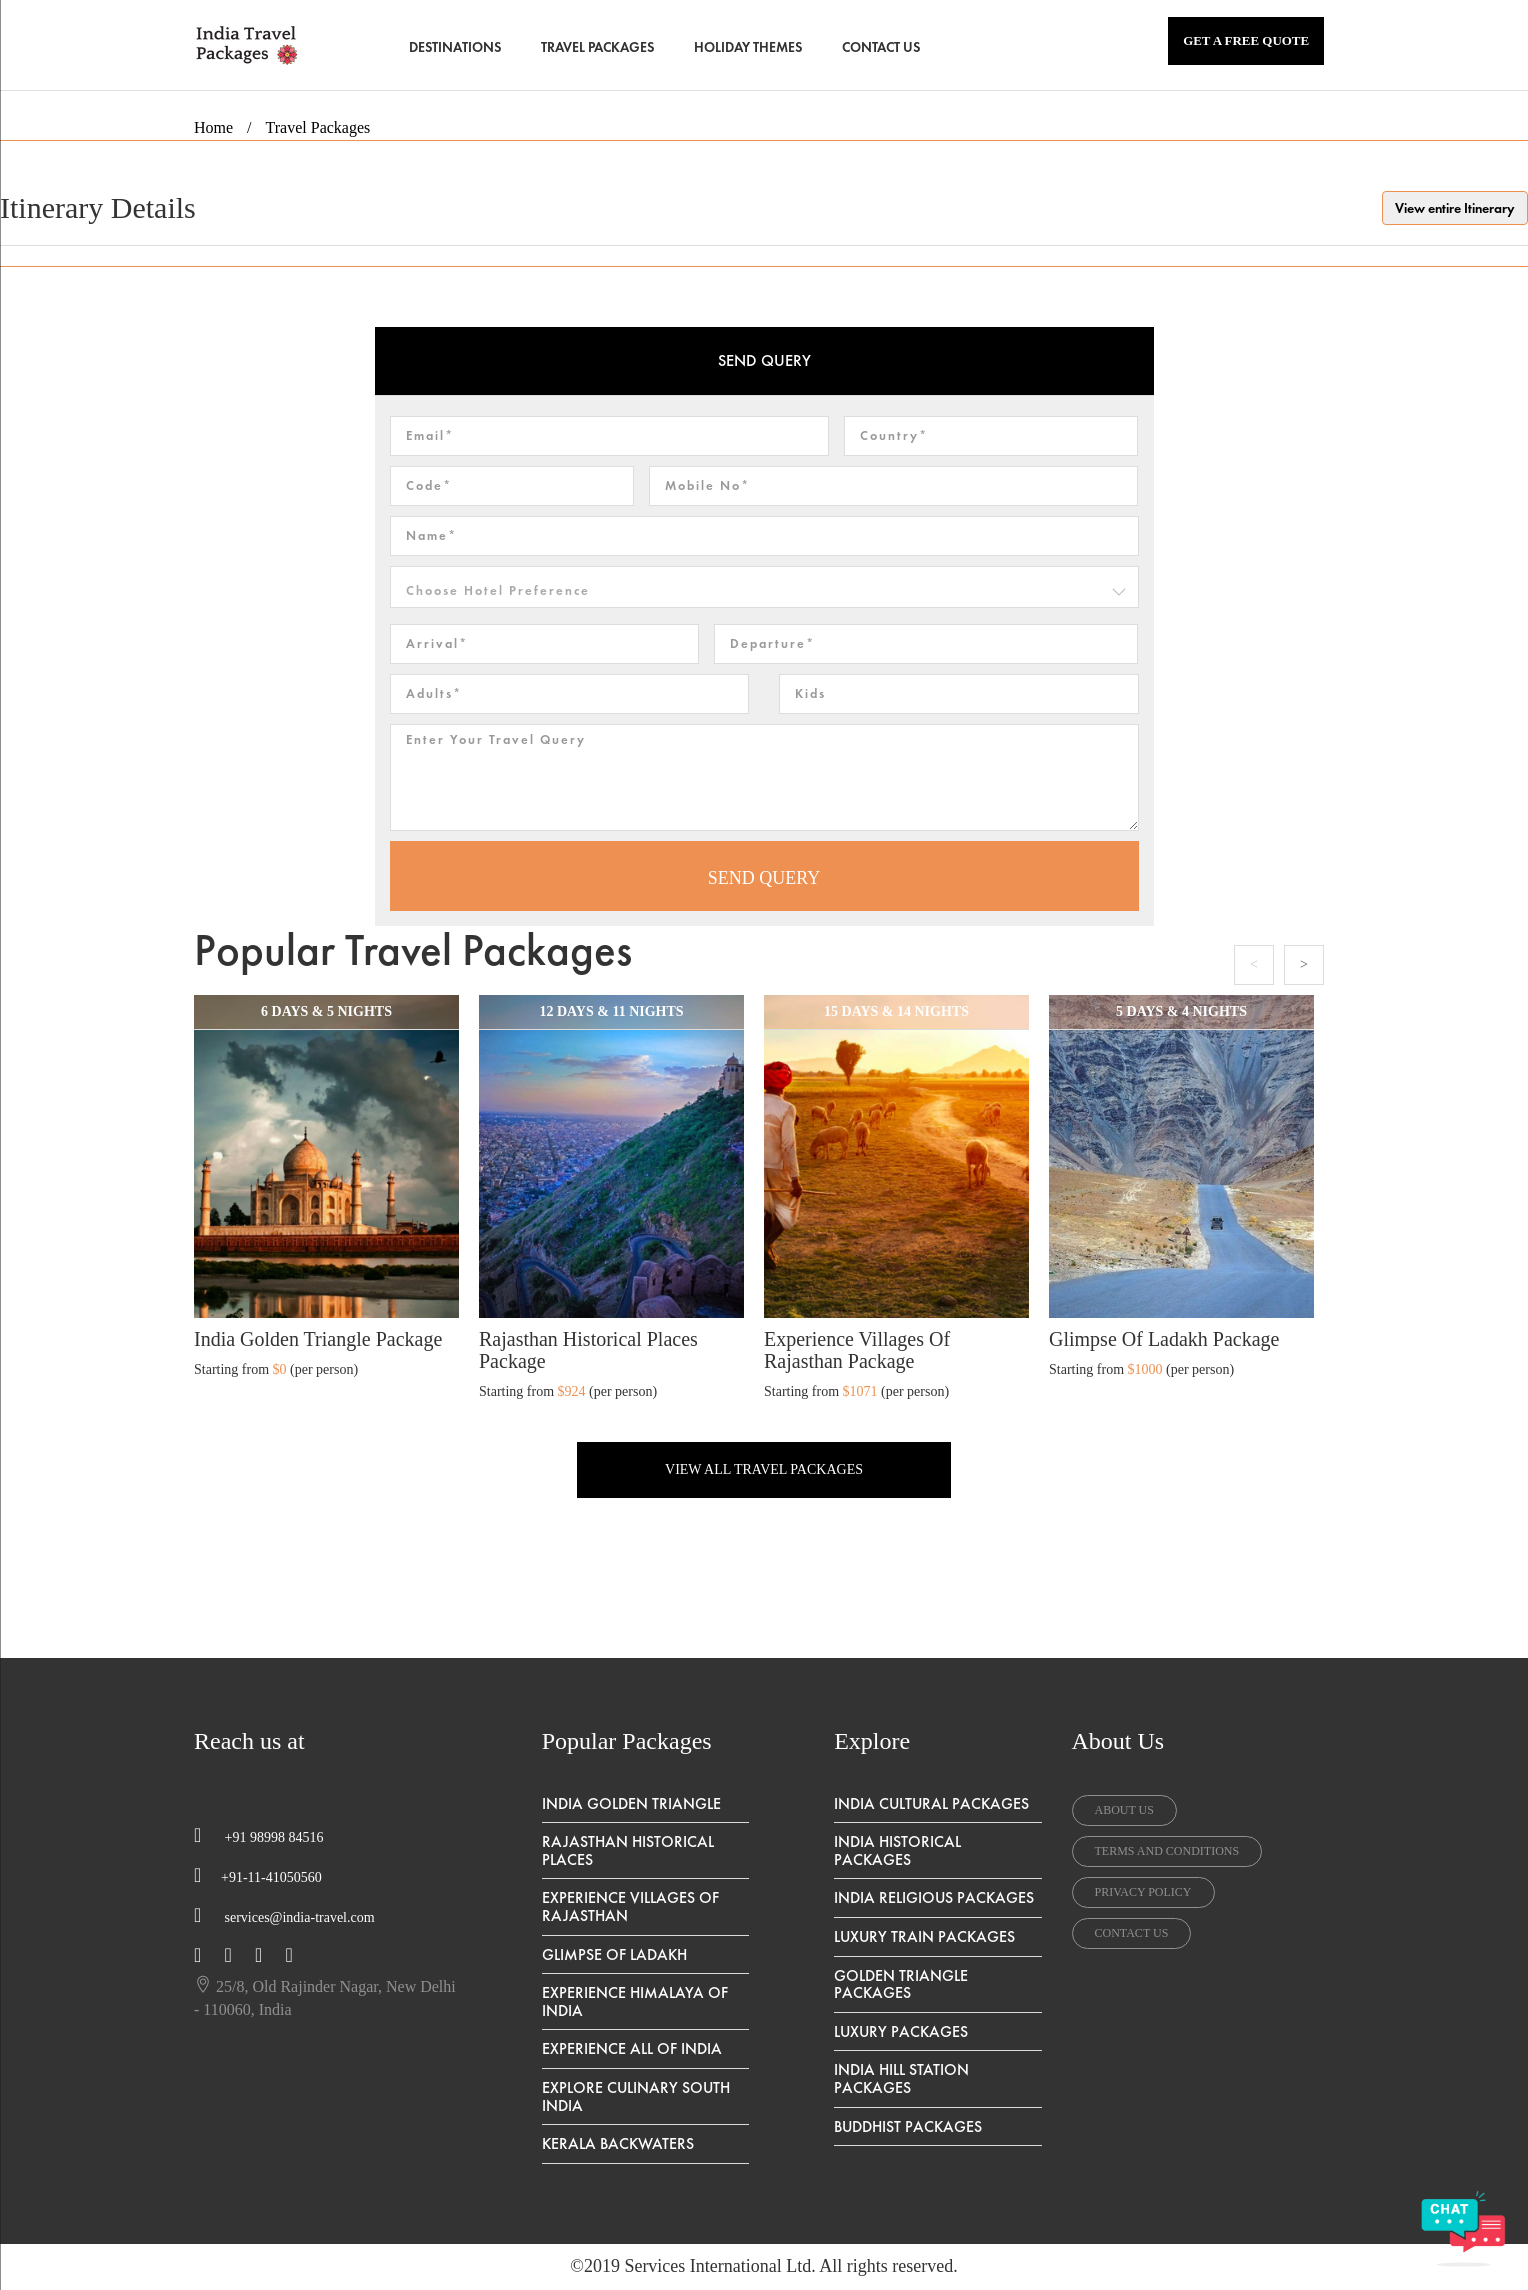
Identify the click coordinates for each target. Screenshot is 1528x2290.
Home (213, 127)
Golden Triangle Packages (901, 1984)
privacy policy (1143, 1892)
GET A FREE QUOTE (1245, 40)
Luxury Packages (901, 2031)
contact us (1132, 1933)
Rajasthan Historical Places (628, 1850)
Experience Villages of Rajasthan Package (857, 1350)
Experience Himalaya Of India (635, 2001)
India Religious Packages (934, 1897)
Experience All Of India (632, 2048)
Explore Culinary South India (636, 2096)
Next (1304, 965)
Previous (1254, 965)
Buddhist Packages (908, 2126)
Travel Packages (318, 127)
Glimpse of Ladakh (614, 1954)
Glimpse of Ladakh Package (1164, 1339)
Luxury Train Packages (924, 1936)
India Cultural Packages (931, 1803)
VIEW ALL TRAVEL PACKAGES (764, 1469)
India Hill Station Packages (901, 2078)
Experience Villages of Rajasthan (630, 1906)
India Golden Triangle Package (318, 1339)
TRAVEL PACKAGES (597, 47)
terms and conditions (1167, 1851)
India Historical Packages (897, 1850)
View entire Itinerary (1455, 208)
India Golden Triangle (631, 1803)
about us (1124, 1810)
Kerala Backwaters (618, 2143)
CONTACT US (881, 47)
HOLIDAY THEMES (748, 47)
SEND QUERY (764, 878)
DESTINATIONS (455, 47)
